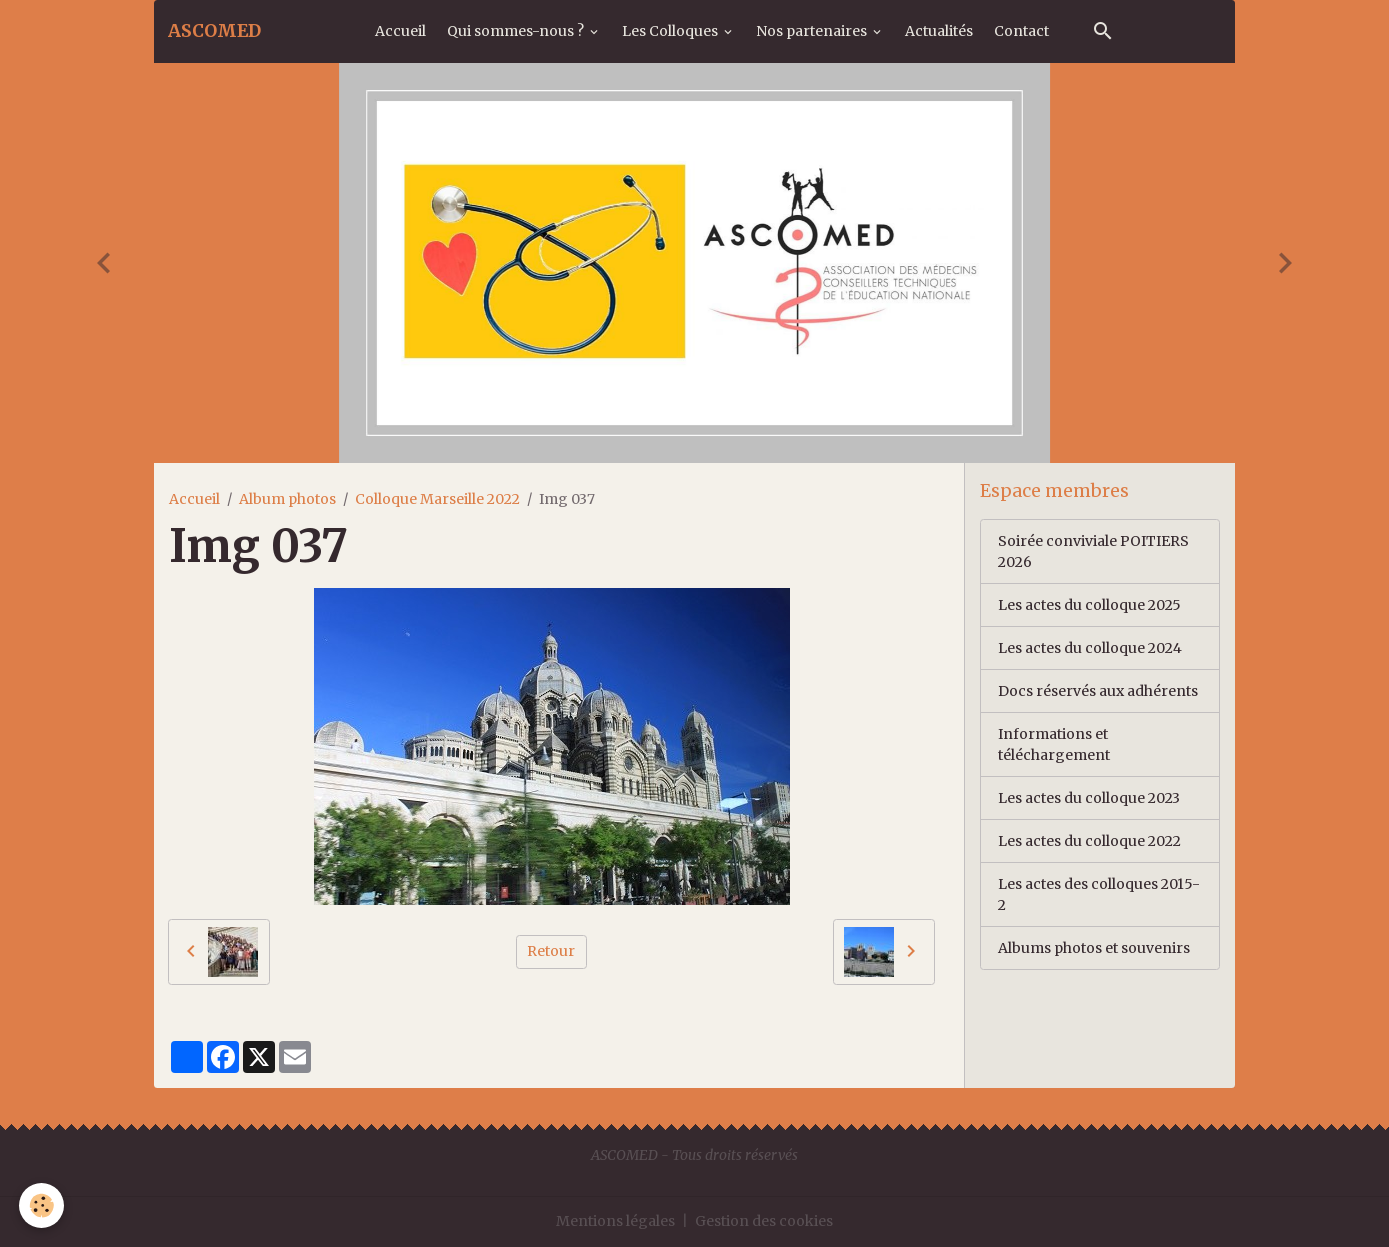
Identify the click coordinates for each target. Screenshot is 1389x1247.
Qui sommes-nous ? (517, 31)
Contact (1021, 31)
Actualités (939, 31)
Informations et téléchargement (1054, 744)
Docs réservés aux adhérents (1098, 691)
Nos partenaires (813, 31)
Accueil (400, 31)
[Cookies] (42, 1205)
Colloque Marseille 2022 (437, 499)
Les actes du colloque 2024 (1090, 648)
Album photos (287, 499)
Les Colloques (671, 31)
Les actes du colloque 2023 (1089, 798)
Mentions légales (615, 1221)
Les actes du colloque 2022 (1089, 841)
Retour (551, 951)
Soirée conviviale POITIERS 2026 (1093, 551)
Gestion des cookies (764, 1221)
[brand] (214, 31)
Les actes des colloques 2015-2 (1099, 894)
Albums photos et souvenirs (1094, 948)
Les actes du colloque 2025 (1089, 605)
